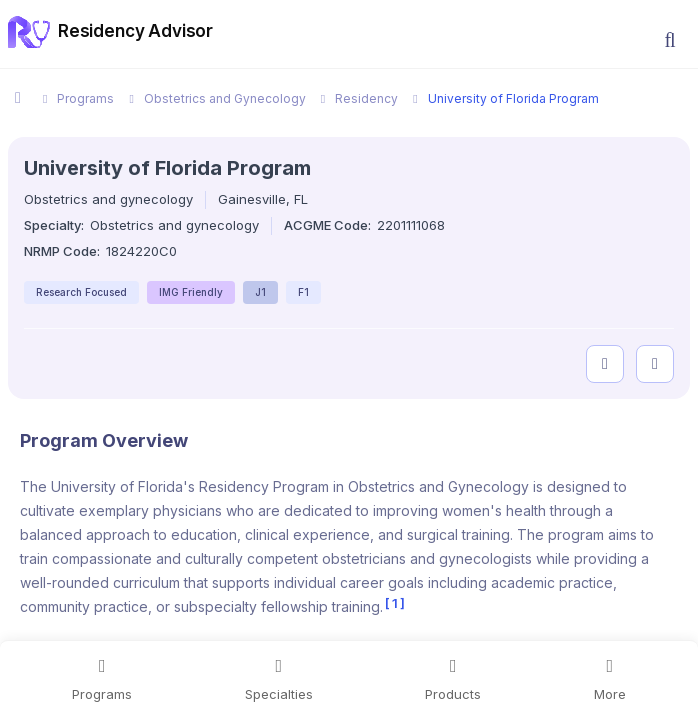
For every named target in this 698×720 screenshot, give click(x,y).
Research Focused (81, 292)
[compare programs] (655, 364)
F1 (303, 292)
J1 (260, 292)
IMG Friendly (191, 292)
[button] (670, 40)
